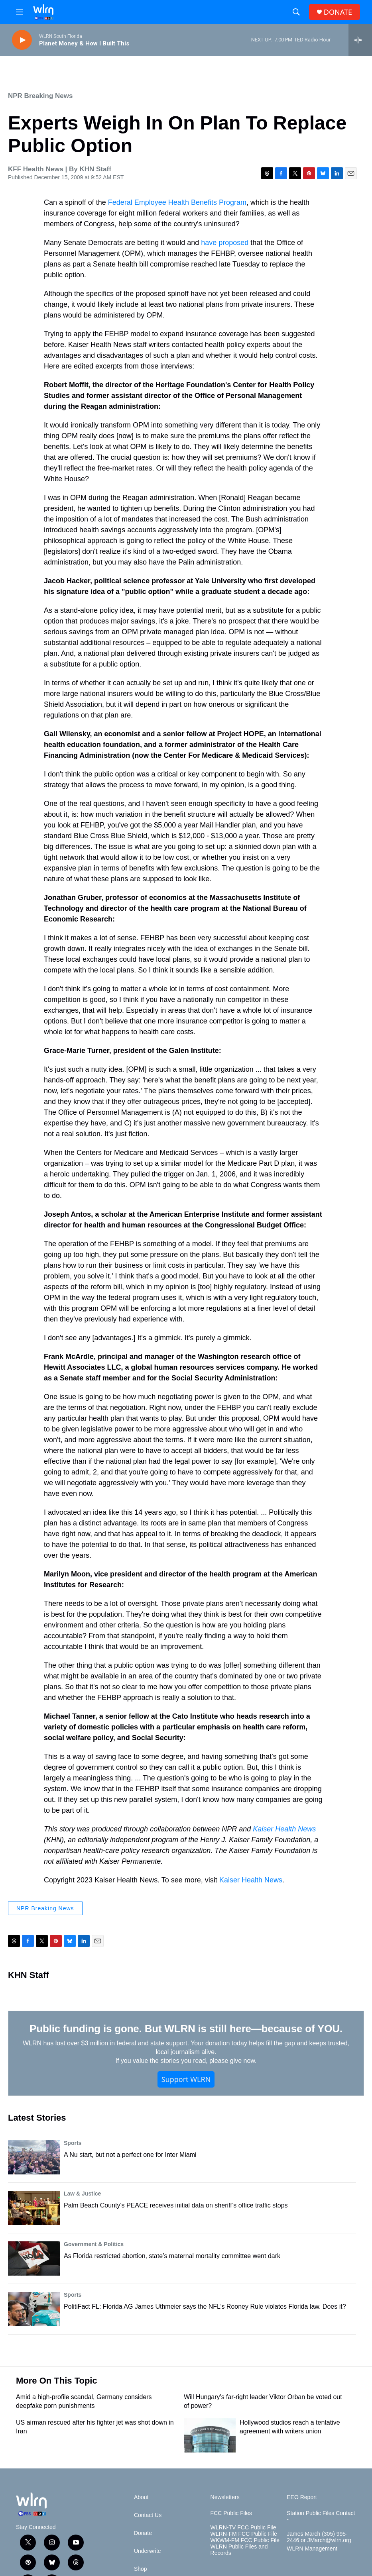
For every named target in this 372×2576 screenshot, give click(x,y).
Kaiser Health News (284, 1829)
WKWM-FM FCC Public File (245, 2540)
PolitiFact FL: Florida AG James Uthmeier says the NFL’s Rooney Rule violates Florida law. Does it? (205, 2306)
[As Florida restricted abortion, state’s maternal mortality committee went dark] (34, 2258)
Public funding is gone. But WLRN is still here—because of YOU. (186, 2029)
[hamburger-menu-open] (19, 12)
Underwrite (147, 2551)
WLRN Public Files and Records (239, 2550)
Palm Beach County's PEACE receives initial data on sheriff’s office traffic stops (176, 2205)
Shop (140, 2569)
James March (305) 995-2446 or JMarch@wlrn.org (319, 2537)
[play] (22, 40)
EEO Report (302, 2497)
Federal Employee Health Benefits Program (177, 202)
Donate (143, 2533)
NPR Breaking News (40, 96)
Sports (72, 2143)
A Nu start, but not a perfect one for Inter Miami (130, 2154)
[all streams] (360, 40)
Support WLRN (186, 2079)
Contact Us (147, 2515)
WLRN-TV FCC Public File (243, 2528)
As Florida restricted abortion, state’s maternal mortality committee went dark (172, 2256)
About (141, 2497)
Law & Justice (82, 2193)
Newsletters (225, 2497)
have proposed (224, 243)
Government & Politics (94, 2244)
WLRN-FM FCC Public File (244, 2534)
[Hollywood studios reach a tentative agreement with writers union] (210, 2435)
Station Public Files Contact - (321, 2516)
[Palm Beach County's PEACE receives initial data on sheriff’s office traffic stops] (34, 2208)
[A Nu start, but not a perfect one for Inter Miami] (34, 2157)
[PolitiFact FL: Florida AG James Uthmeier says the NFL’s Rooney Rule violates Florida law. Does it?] (34, 2309)
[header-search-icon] (296, 12)
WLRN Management (312, 2549)
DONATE (338, 12)
